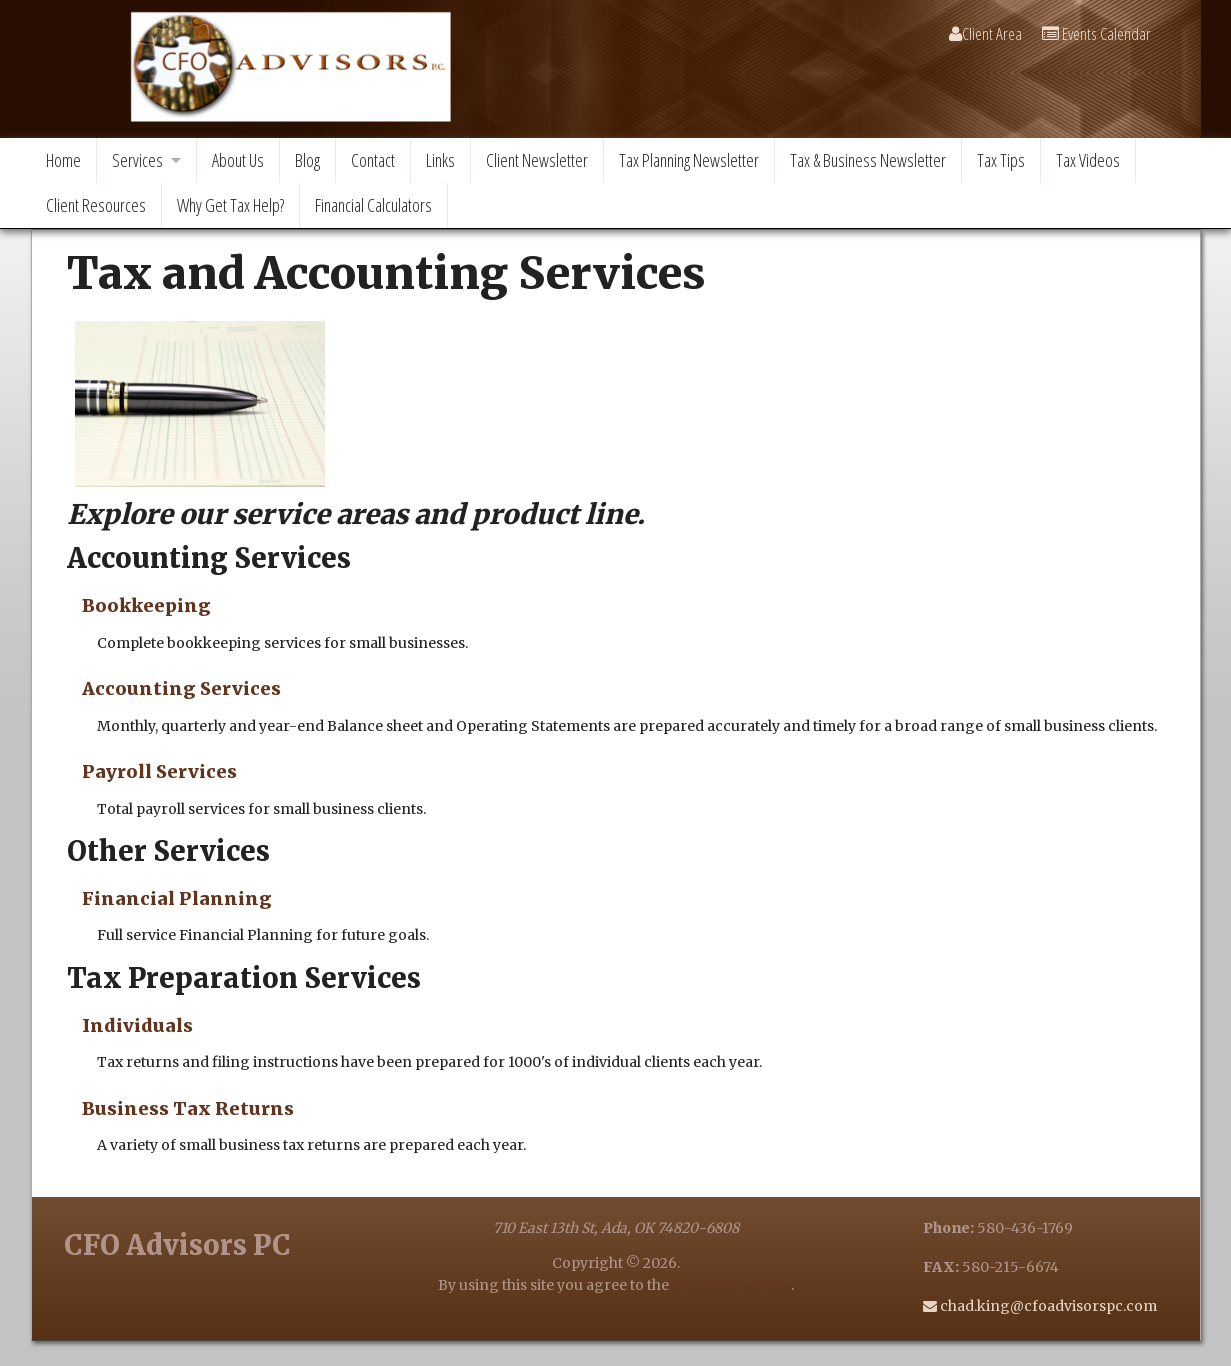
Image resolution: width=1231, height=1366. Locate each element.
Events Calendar (1096, 33)
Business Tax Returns (188, 1108)
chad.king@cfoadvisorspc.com (1047, 1306)
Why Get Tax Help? (230, 205)
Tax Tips (1001, 160)
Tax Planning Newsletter (689, 160)
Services (137, 160)
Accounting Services (181, 688)
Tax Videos (1088, 160)
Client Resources (96, 205)
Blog (307, 160)
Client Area (985, 33)
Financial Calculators (373, 205)
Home (63, 160)
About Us (238, 160)
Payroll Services (159, 771)
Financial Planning (177, 898)
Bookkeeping (146, 605)
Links (440, 160)
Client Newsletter (537, 160)
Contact (373, 160)
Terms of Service (731, 1285)
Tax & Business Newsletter (868, 160)
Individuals (137, 1025)
